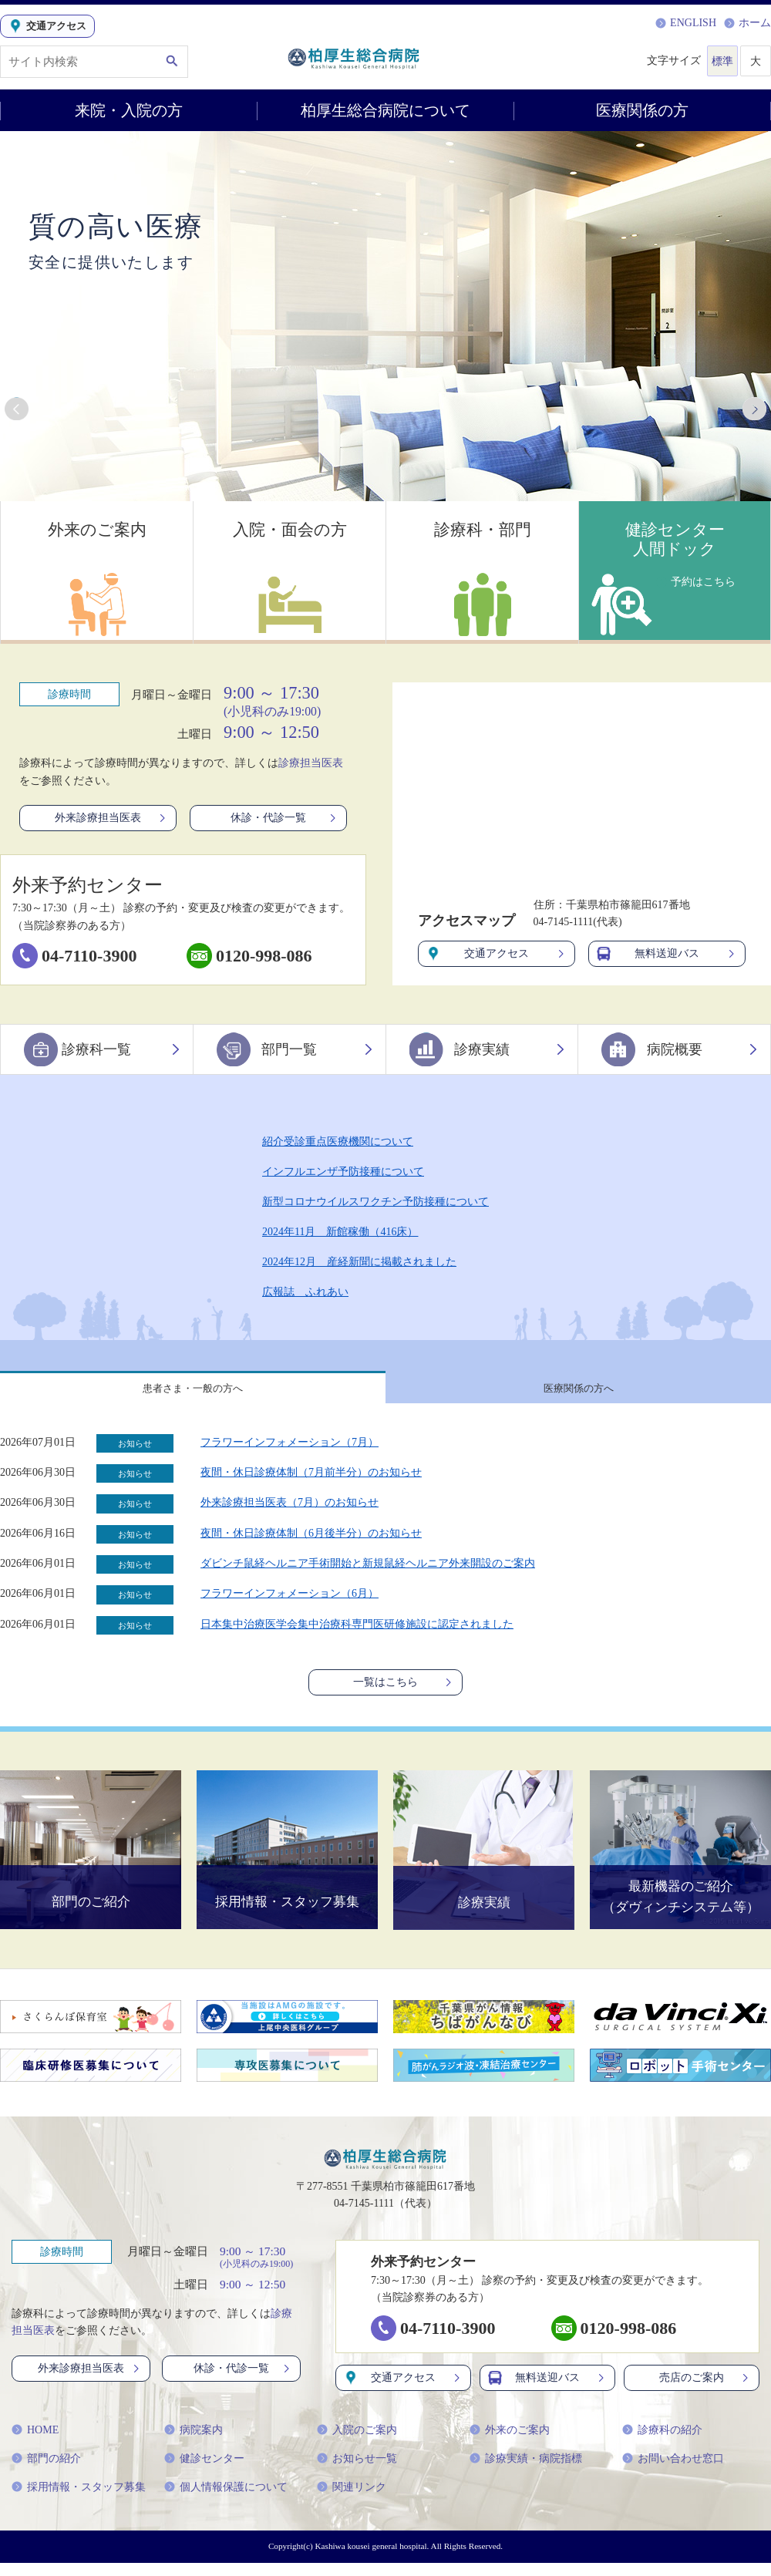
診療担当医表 (310, 763)
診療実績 (488, 1049)
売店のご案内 (705, 2390)
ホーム (747, 23)
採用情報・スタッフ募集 (79, 2500)
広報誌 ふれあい (305, 1292)
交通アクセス (496, 954)
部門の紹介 (46, 2471)
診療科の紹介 (662, 2443)
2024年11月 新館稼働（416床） (340, 1231)
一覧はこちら (403, 1692)
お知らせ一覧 (357, 2471)
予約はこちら (698, 579)
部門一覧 (295, 1049)
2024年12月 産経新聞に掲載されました (359, 1262)
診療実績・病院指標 (526, 2471)
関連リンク (351, 2500)
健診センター (204, 2471)
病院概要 (680, 1049)
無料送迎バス (667, 954)
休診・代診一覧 (284, 817)
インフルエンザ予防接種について (343, 1171)
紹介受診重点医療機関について (337, 1141)
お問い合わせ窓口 (673, 2471)
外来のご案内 (510, 2443)
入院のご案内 (357, 2443)
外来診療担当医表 (111, 817)
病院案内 (193, 2443)
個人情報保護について (226, 2500)
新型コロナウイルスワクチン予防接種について (375, 1201)
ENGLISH (685, 23)
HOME (35, 2443)
